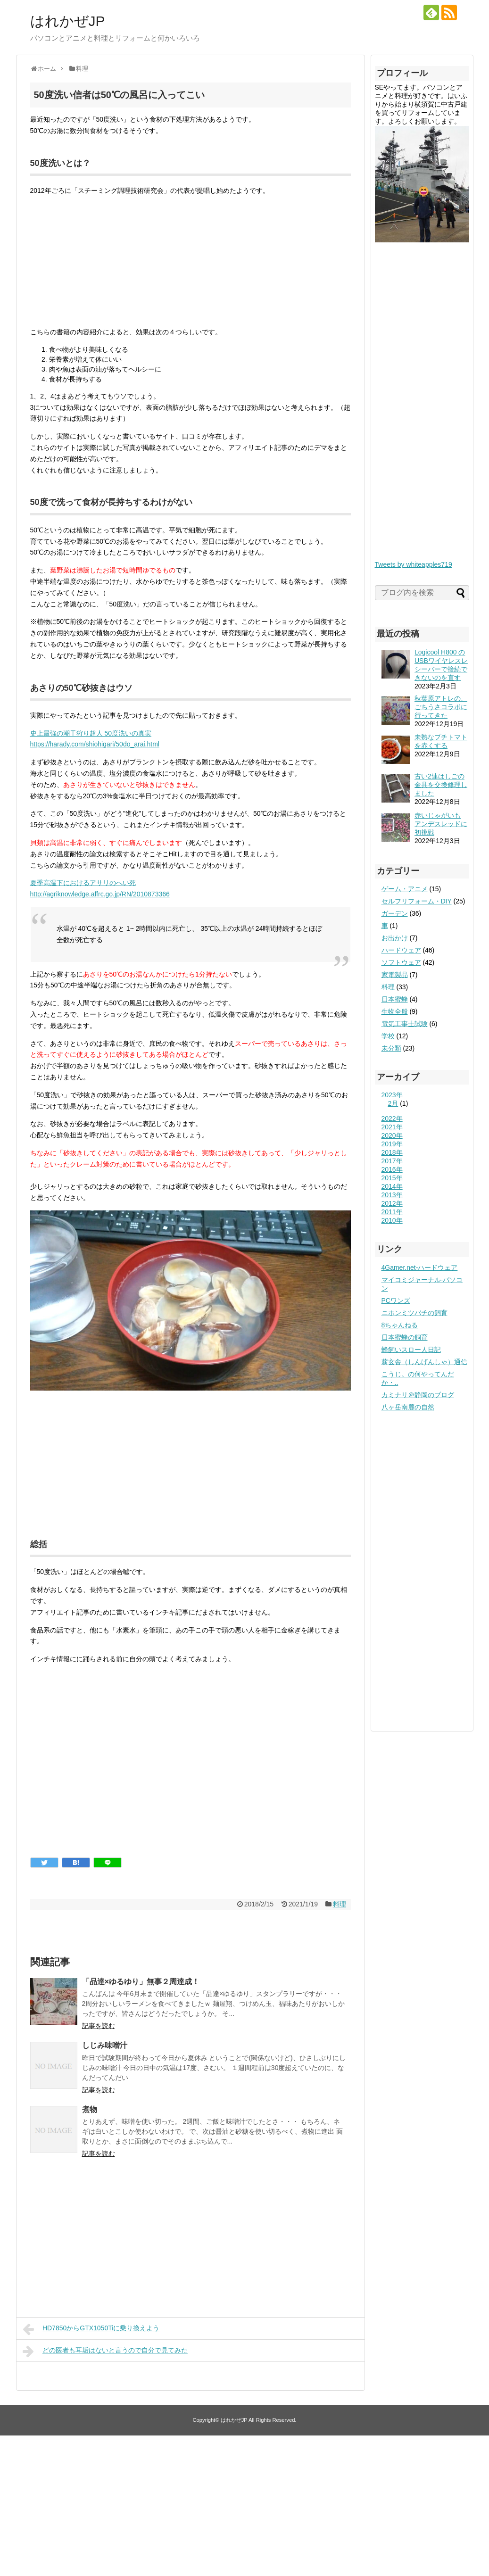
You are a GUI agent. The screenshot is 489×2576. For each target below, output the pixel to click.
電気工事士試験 (404, 1023)
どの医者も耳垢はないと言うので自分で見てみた (105, 2351)
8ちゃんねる (399, 1325)
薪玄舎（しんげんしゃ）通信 (424, 1362)
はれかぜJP (67, 21)
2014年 (392, 1186)
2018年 (392, 1152)
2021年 (392, 1127)
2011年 (392, 1212)
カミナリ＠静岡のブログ (417, 1395)
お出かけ (394, 938)
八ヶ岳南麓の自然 (407, 1407)
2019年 (392, 1144)
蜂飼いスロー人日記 (411, 1349)
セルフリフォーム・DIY (416, 901)
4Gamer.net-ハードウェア (419, 1267)
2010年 (392, 1220)
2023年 (392, 1095)
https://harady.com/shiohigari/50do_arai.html (94, 744)
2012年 (392, 1203)
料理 (339, 1904)
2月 (393, 1103)
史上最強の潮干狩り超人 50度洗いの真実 (90, 733)
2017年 (392, 1161)
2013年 (392, 1195)
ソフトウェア (401, 962)
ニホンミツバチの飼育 (414, 1313)
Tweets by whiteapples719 (413, 564)
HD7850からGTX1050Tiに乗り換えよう (91, 2329)
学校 (388, 1036)
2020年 (392, 1135)
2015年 (392, 1178)
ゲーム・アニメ (404, 889)
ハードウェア (401, 950)
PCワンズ (395, 1300)
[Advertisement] (190, 1777)
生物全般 (394, 1011)
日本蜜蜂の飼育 (404, 1337)
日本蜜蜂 (394, 999)
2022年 (392, 1118)
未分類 (391, 1048)
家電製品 (394, 974)
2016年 (392, 1169)
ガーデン (394, 913)
